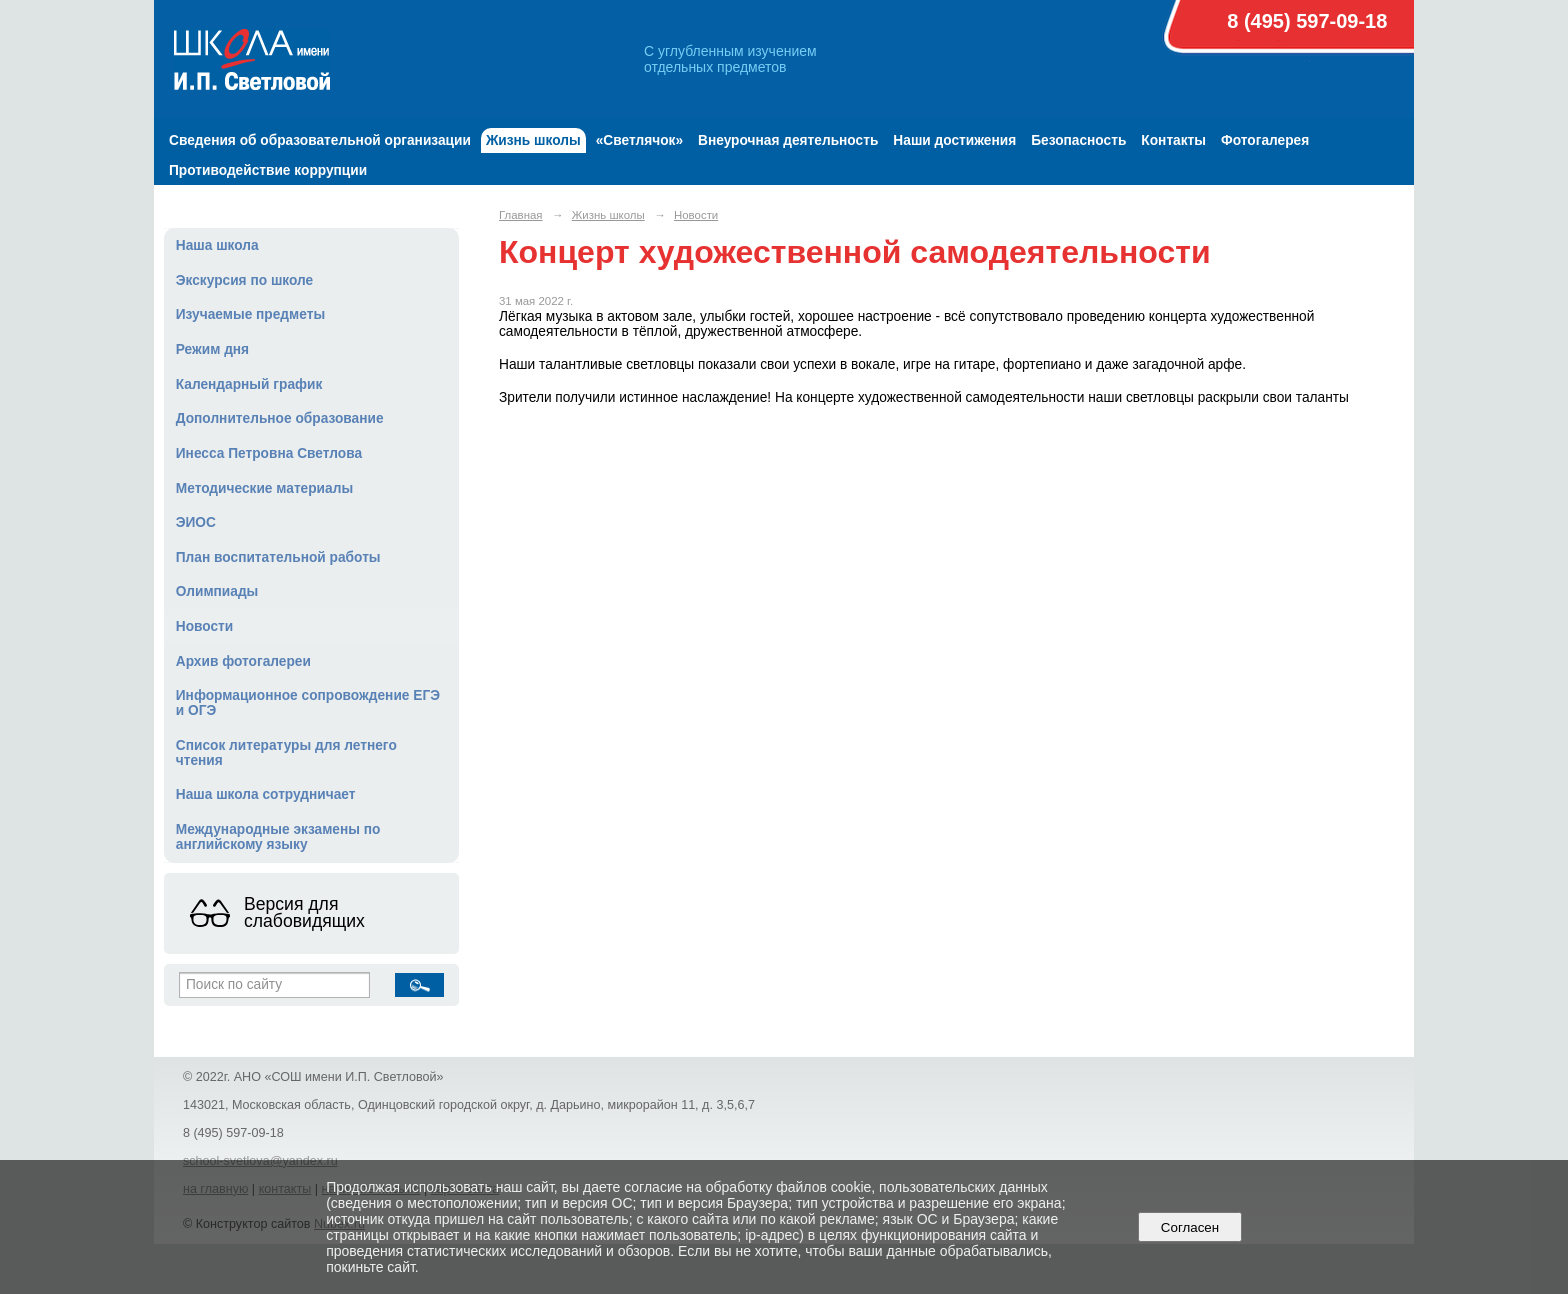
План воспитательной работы (278, 557)
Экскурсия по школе (244, 280)
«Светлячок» (639, 140)
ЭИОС (196, 522)
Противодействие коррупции (268, 170)
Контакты (1173, 140)
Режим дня (212, 349)
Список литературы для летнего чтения (286, 753)
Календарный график (249, 384)
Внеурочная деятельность (788, 140)
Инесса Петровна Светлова (269, 453)
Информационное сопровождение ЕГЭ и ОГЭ (308, 703)
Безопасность (1078, 140)
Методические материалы (264, 488)
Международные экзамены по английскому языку (278, 837)
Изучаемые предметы (250, 314)
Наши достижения (954, 140)
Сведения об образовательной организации (320, 140)
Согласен (1189, 1227)
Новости (205, 626)
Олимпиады (217, 591)
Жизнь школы (533, 140)
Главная (521, 215)
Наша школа (217, 245)
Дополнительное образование (280, 418)
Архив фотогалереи (243, 661)
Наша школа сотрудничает (266, 794)
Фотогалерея (1265, 140)
